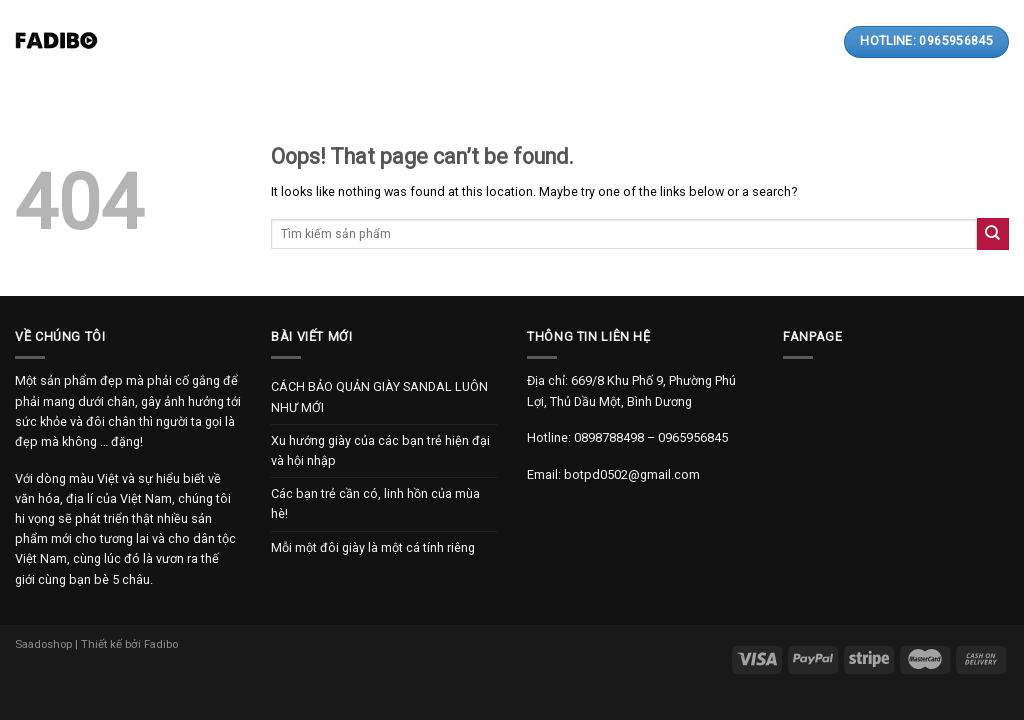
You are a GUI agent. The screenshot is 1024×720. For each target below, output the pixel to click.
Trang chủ (184, 42)
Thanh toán (548, 42)
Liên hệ (635, 42)
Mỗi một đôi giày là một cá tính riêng (373, 547)
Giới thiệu (275, 42)
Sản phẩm (369, 41)
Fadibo (161, 644)
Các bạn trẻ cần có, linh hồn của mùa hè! (375, 503)
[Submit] (993, 233)
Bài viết (457, 42)
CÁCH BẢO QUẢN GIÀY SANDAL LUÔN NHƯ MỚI (379, 396)
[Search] (758, 41)
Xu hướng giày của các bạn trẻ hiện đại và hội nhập (380, 450)
